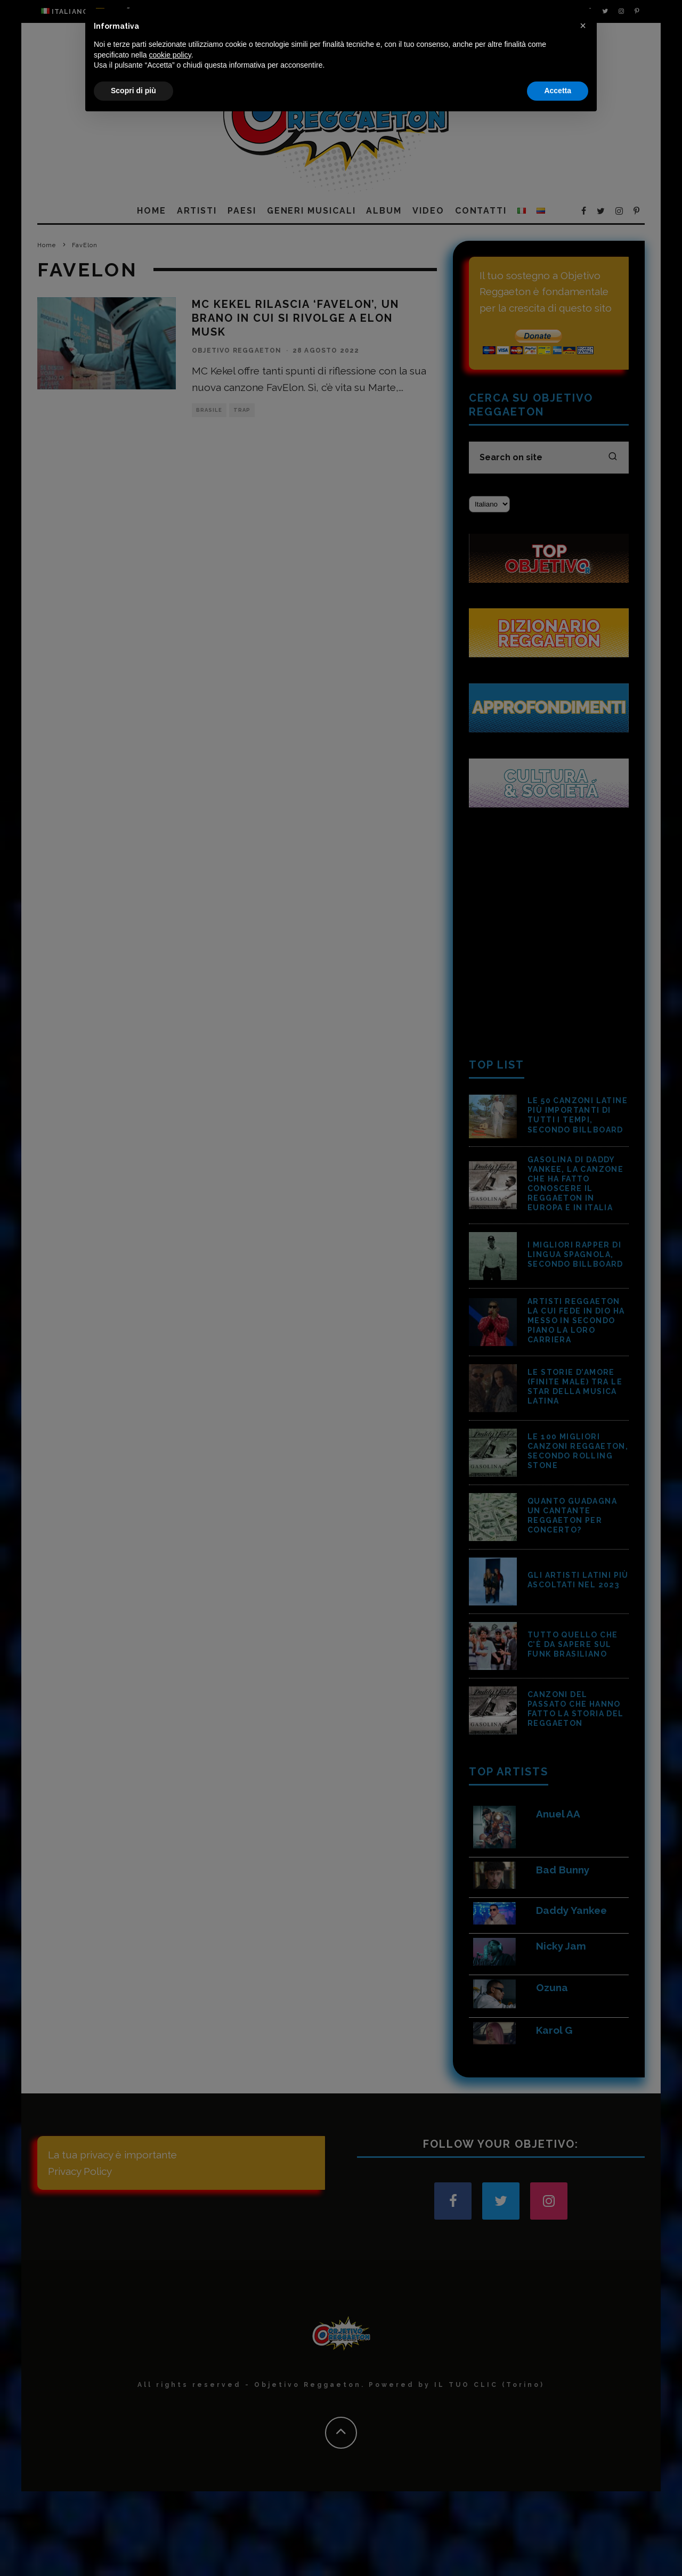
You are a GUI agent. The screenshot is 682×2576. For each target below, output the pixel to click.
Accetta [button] (557, 2546)
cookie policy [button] (170, 2511)
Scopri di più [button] (133, 2546)
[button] (582, 2481)
